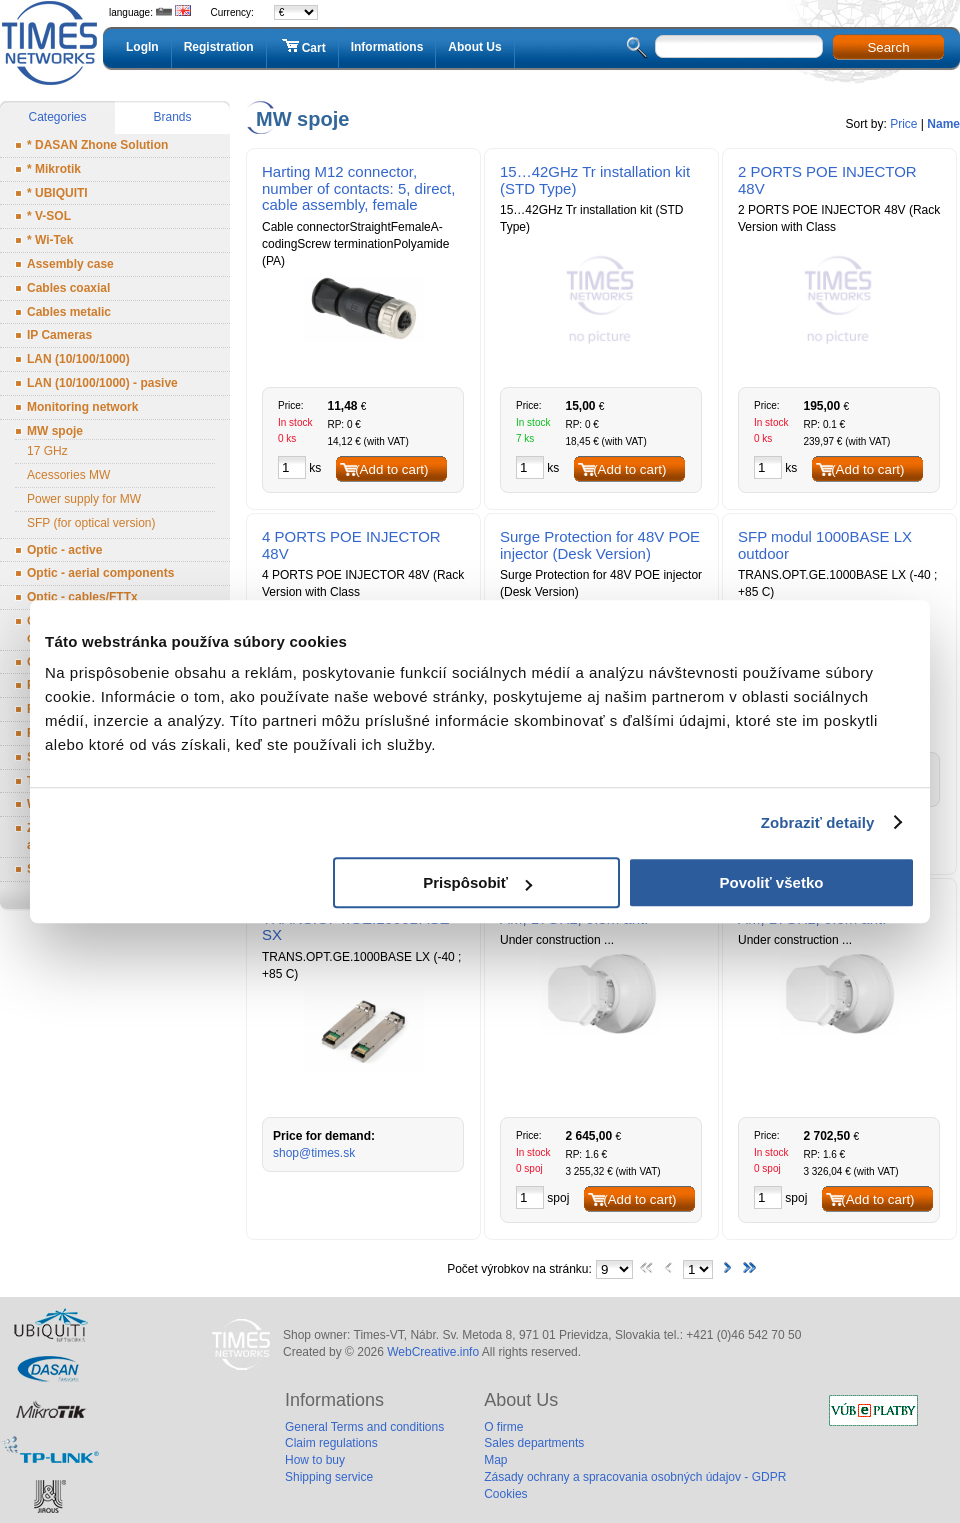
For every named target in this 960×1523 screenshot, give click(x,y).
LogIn (142, 47)
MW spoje (55, 431)
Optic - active (64, 550)
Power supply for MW (84, 499)
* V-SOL (49, 216)
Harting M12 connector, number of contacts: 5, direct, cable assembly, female (358, 188)
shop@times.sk (314, 1153)
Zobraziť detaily (818, 822)
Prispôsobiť (477, 882)
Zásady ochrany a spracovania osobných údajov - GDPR (635, 1477)
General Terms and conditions (364, 1427)
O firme (503, 1427)
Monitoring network (82, 407)
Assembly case (70, 264)
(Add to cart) (391, 469)
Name (943, 124)
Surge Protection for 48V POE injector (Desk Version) (600, 545)
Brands (172, 117)
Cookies (505, 1494)
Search (888, 47)
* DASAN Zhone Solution (97, 145)
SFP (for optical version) (91, 523)
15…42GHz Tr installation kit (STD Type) (595, 180)
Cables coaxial (68, 288)
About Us (474, 47)
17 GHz (47, 451)
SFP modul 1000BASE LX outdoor (825, 545)
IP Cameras (59, 335)
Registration (219, 47)
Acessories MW (68, 475)
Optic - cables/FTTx (82, 597)
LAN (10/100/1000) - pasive (102, 383)
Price (903, 124)
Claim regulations (331, 1443)
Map (495, 1460)
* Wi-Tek (50, 240)
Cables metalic (69, 312)
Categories (57, 117)
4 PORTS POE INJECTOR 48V (351, 545)
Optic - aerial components (100, 573)
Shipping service (329, 1477)
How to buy (315, 1460)
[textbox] (739, 46)
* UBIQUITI (57, 193)
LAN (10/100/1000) (78, 359)
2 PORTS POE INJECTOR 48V (827, 180)
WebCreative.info (433, 1352)
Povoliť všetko (772, 882)
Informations (387, 47)
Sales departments (534, 1443)
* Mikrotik (54, 169)
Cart (302, 47)
